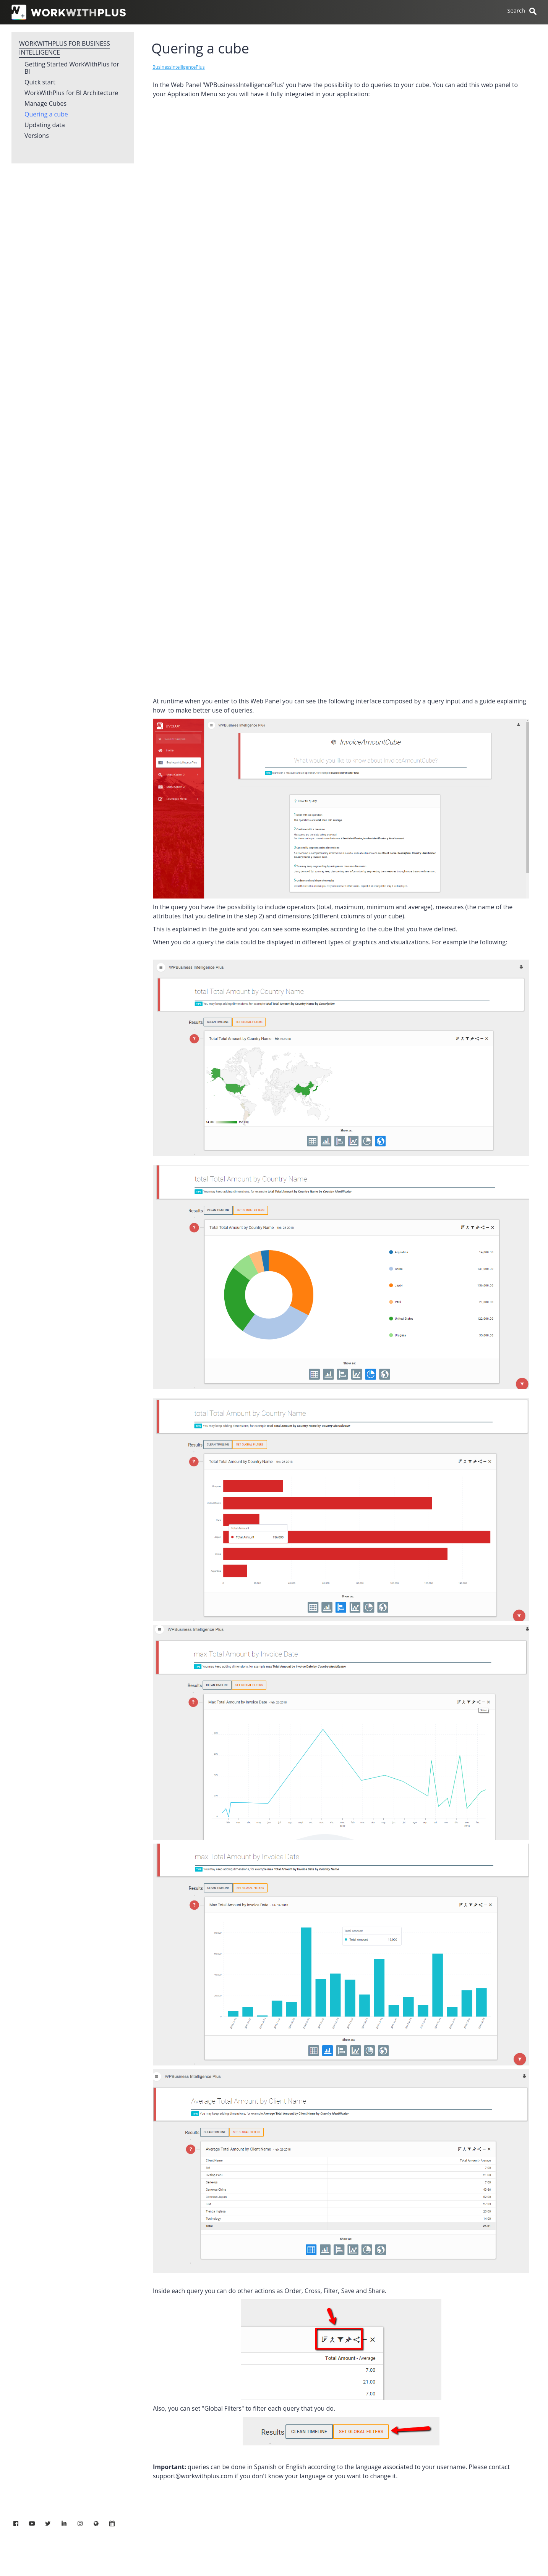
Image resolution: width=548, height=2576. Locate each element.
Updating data (44, 125)
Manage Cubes (45, 104)
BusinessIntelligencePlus (178, 67)
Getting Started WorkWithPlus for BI (71, 68)
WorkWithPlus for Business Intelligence (64, 48)
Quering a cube (46, 114)
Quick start (39, 82)
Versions (36, 136)
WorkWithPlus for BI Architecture (71, 93)
